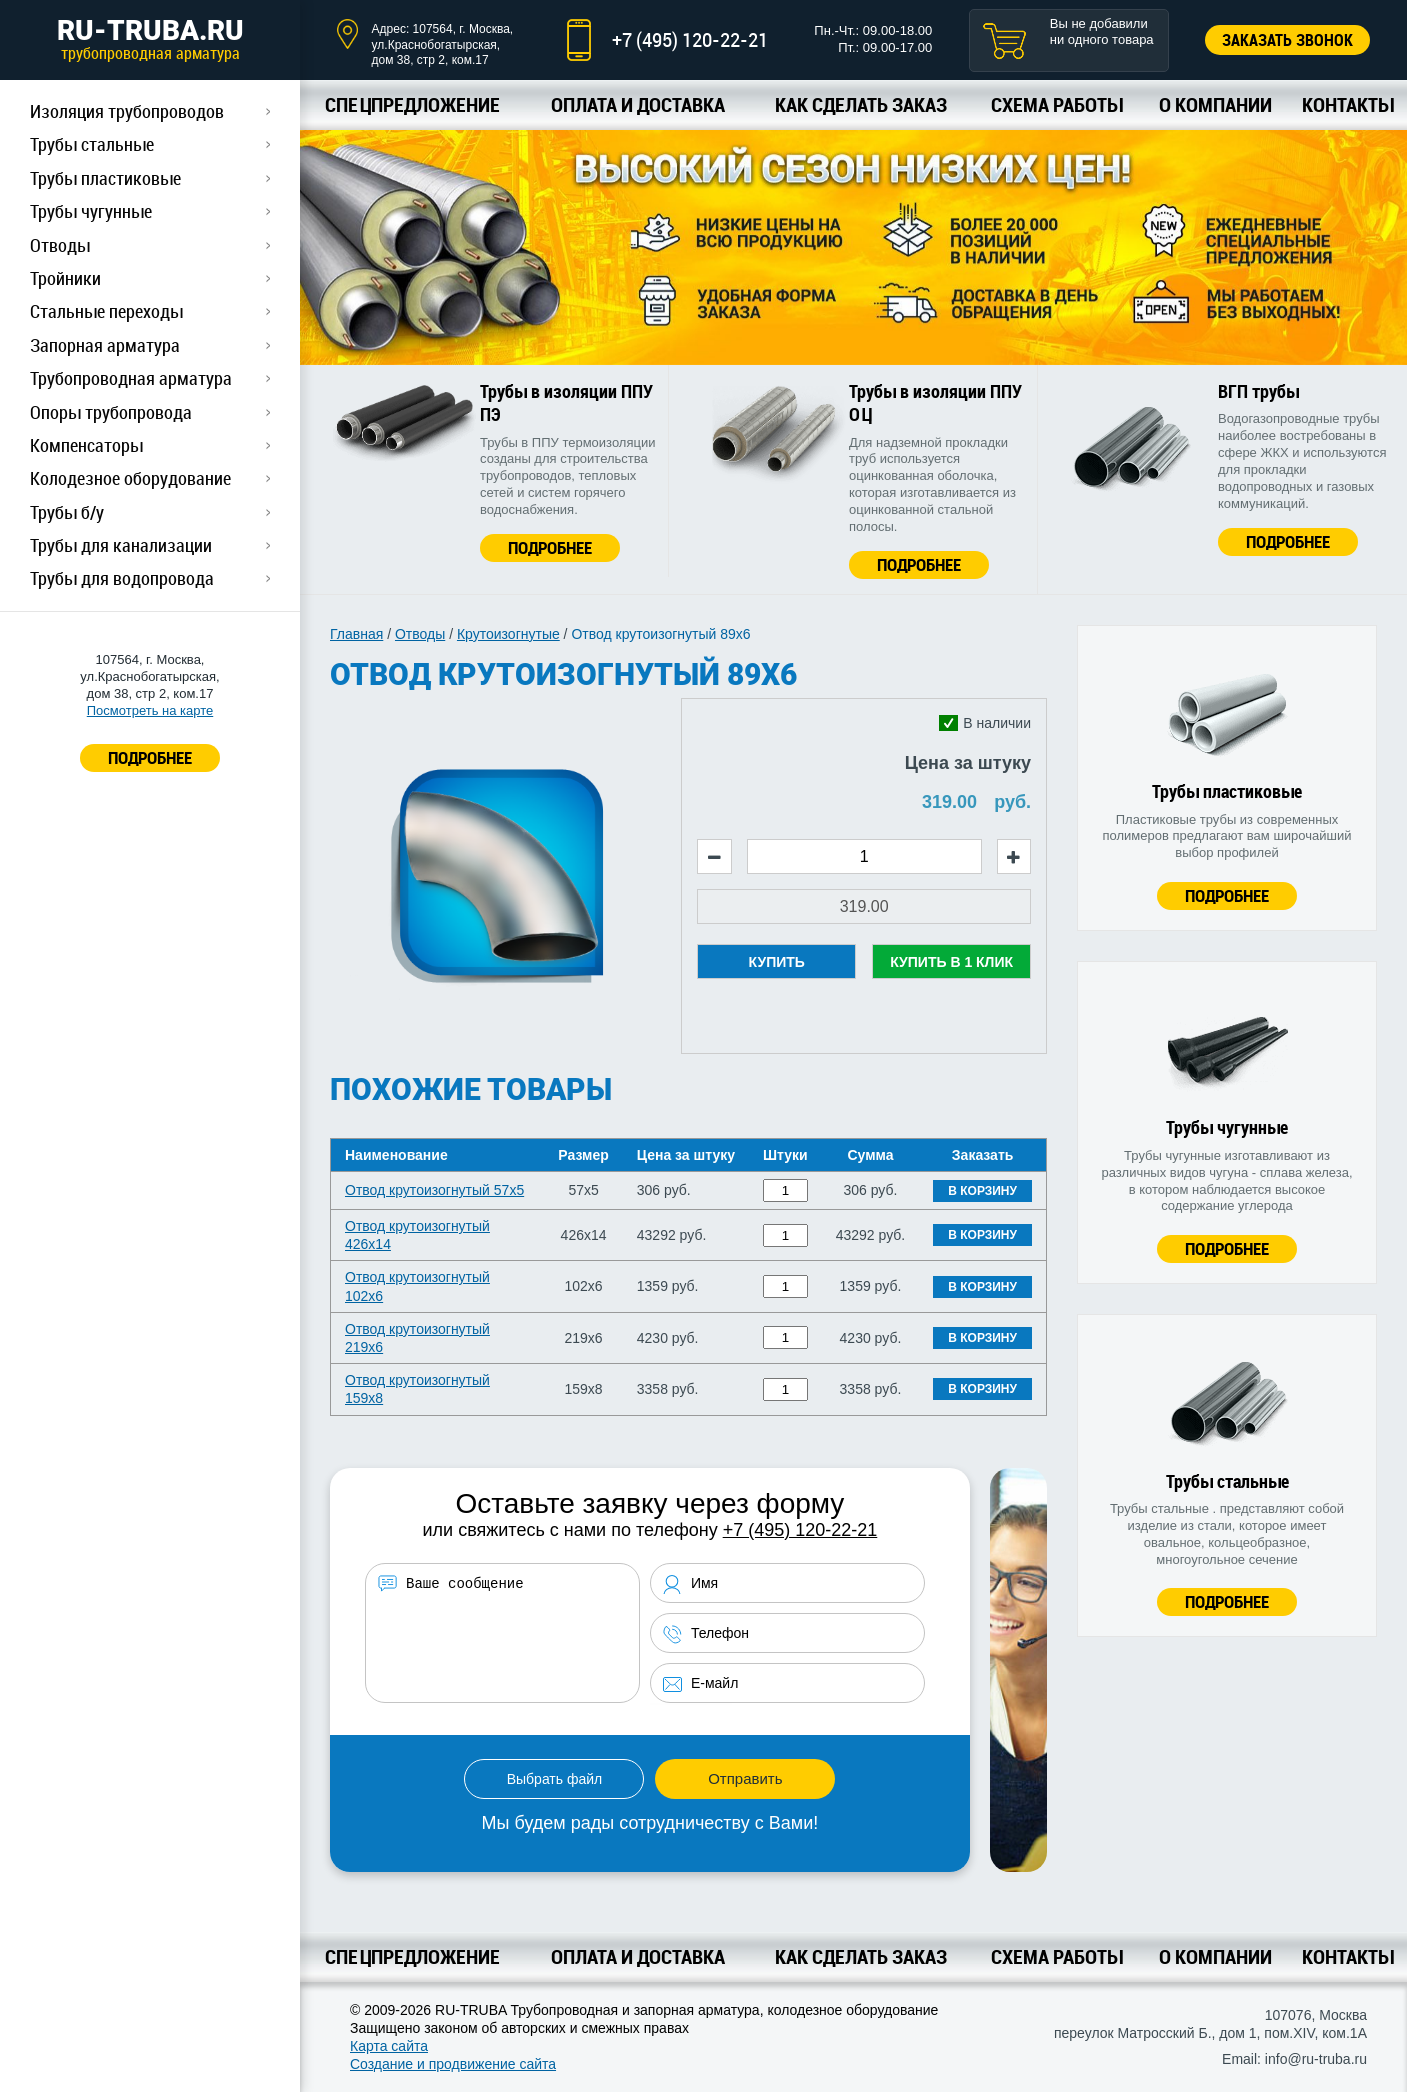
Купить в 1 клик (951, 962)
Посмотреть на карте (150, 710)
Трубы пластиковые (105, 178)
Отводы (60, 245)
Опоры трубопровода (111, 412)
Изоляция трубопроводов (127, 111)
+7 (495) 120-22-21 (690, 39)
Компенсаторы (86, 445)
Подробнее (550, 547)
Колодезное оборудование (130, 478)
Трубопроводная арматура (131, 378)
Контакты (1347, 104)
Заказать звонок (1287, 40)
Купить (777, 962)
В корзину (982, 1191)
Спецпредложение (412, 104)
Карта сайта (389, 2046)
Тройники (65, 278)
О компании (1215, 104)
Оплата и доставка (638, 104)
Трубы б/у (67, 512)
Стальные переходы (106, 311)
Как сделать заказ (861, 104)
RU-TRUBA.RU (150, 39)
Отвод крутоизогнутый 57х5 (434, 1190)
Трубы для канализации (121, 545)
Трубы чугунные (91, 211)
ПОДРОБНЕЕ (150, 757)
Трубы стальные (92, 144)
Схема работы (1056, 104)
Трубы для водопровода (122, 578)
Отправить (745, 1778)
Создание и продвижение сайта (453, 2064)
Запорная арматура (105, 345)
